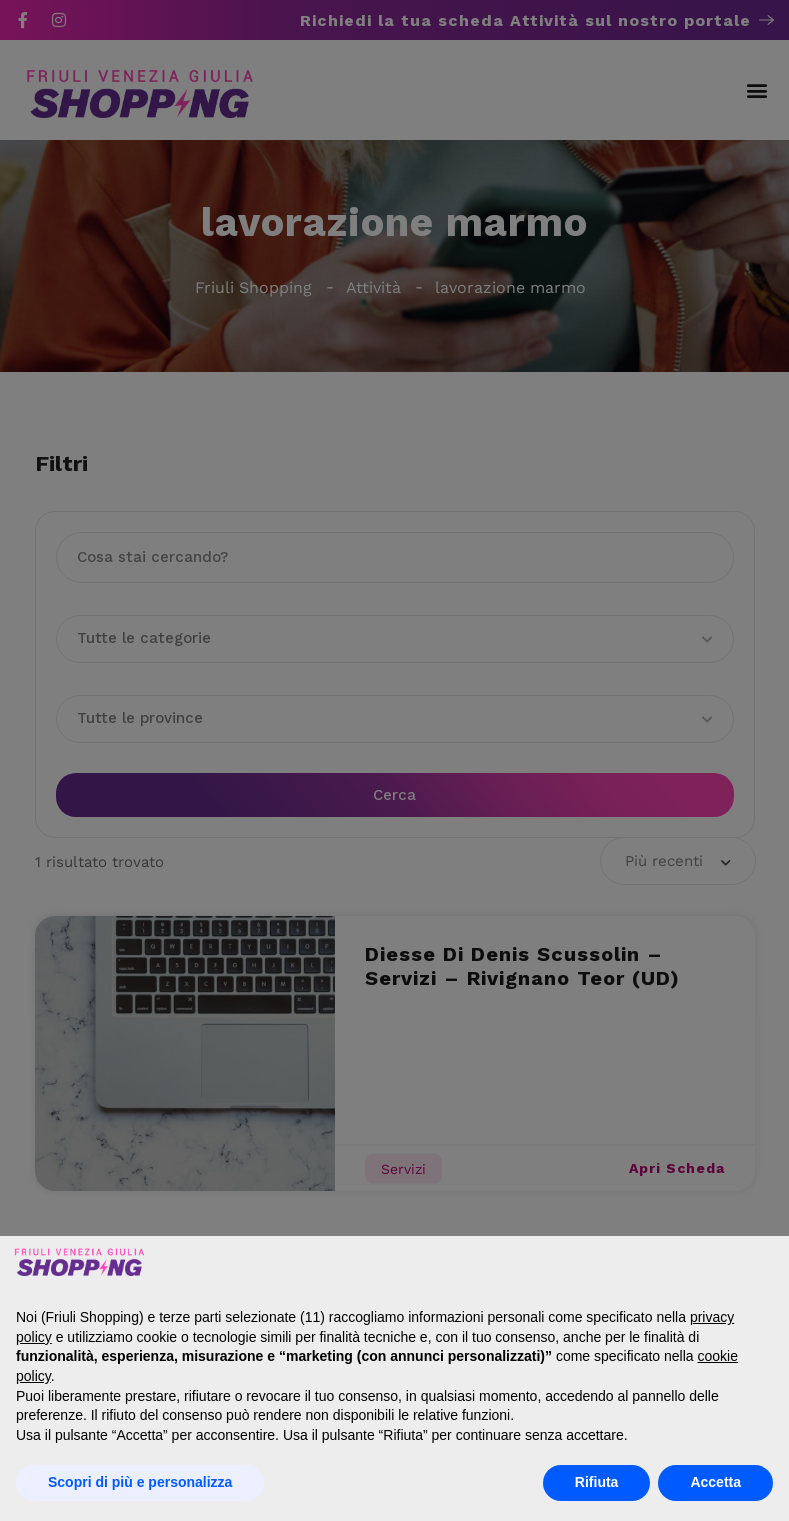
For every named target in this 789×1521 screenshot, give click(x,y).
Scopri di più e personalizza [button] (140, 1482)
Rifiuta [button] (597, 1482)
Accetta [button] (715, 1482)
